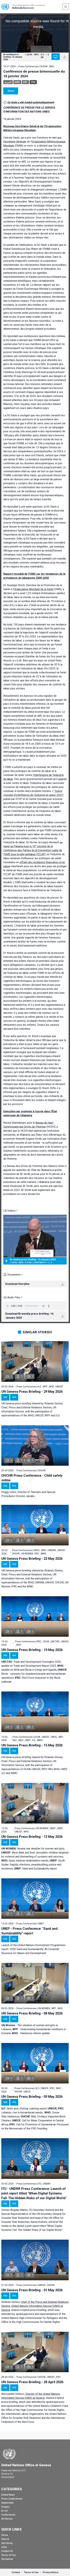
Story (10, 90)
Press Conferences (11, 2498)
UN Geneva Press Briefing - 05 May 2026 (32, 2097)
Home (4, 2535)
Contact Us (7, 2551)
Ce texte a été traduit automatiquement (30, 102)
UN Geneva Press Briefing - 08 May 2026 (32, 2013)
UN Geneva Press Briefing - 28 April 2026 (32, 2382)
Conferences (8, 2514)
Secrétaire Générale (14, 141)
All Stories (7, 2518)
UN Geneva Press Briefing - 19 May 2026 (32, 1650)
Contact (16, 2572)
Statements (7, 2502)
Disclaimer (7, 2559)
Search (5, 2539)
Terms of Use (8, 2555)
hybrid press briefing (34, 2310)
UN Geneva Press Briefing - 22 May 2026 (32, 1559)
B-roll (4, 2510)
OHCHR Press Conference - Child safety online (32, 1477)
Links (4, 2547)
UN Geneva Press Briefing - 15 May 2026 (32, 1745)
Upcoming (7, 2543)
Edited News (8, 2494)
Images (5, 2506)
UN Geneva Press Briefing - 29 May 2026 (32, 1392)
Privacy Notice (50, 2572)
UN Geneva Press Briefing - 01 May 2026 (32, 2290)
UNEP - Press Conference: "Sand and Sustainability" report (29, 1931)
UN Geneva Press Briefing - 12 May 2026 (32, 1837)
